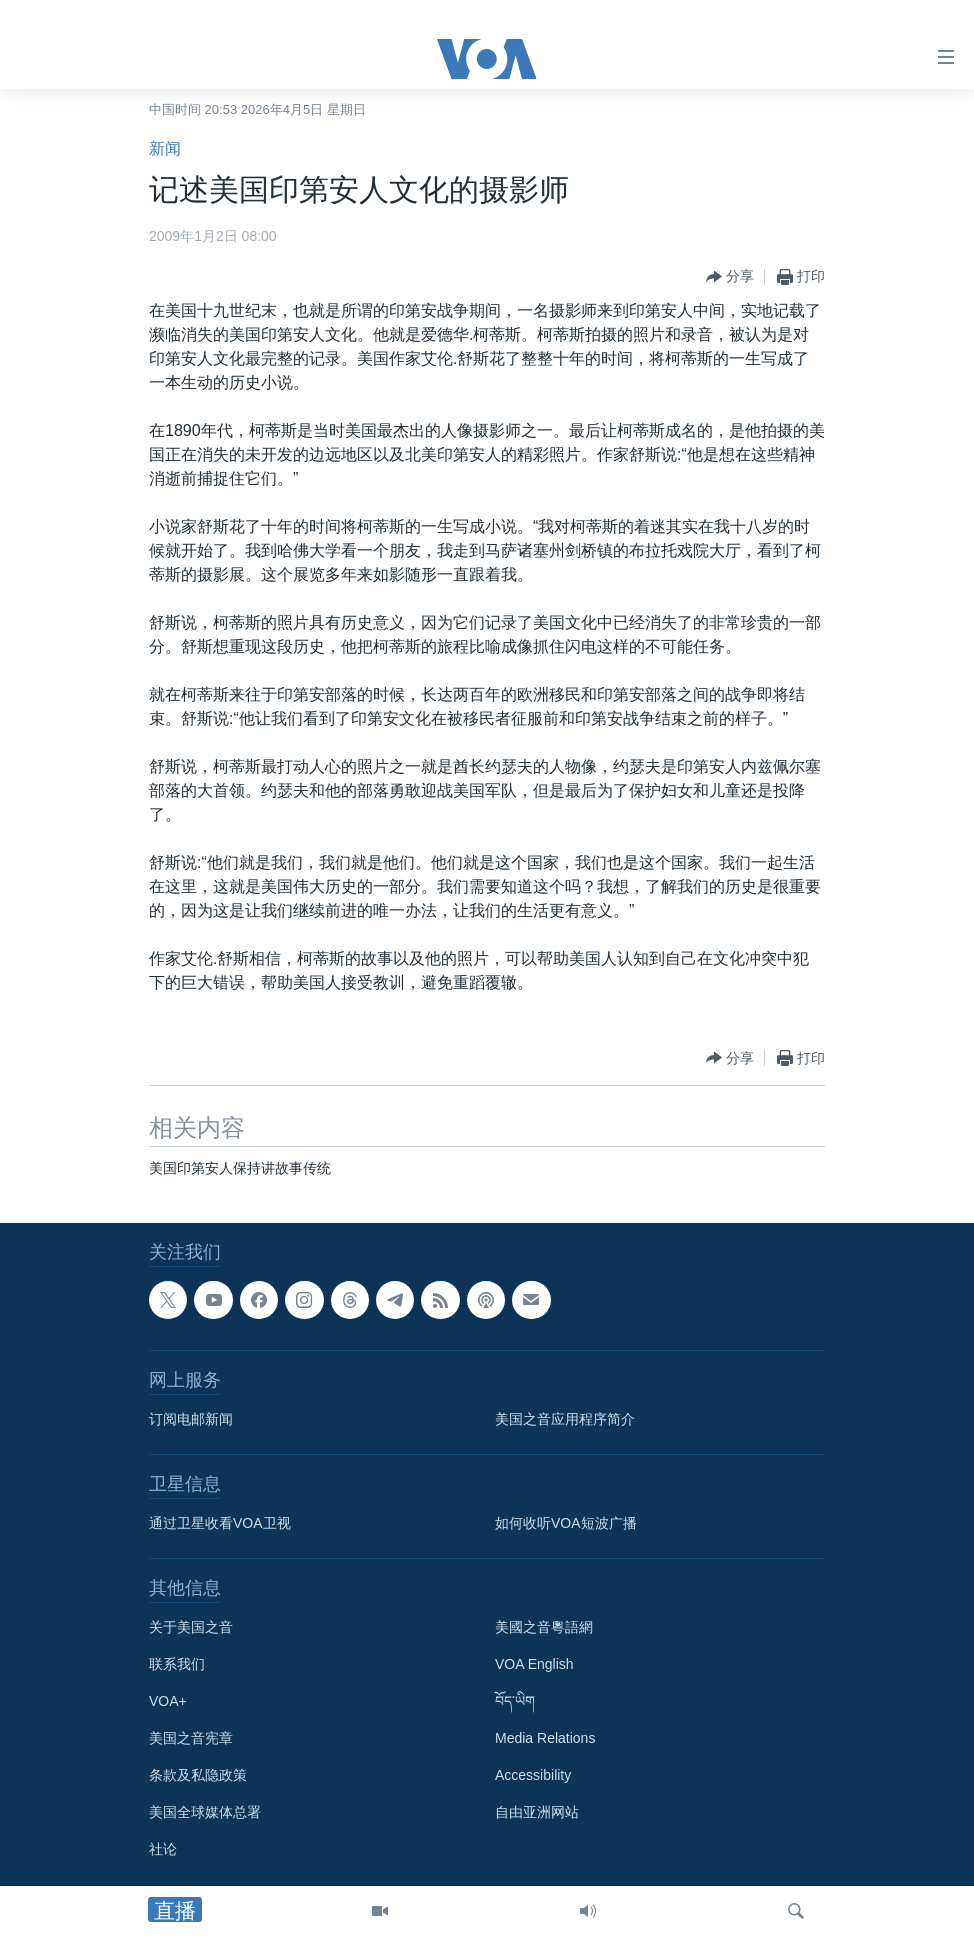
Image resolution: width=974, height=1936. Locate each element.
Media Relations (545, 1738)
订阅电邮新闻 (191, 1419)
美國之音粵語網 (544, 1627)
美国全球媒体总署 (205, 1812)
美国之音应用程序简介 (565, 1419)
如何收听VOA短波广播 (566, 1523)
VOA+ (168, 1701)
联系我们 (177, 1664)
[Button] (730, 277)
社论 (163, 1849)
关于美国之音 (191, 1627)
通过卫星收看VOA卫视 (220, 1523)
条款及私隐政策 (198, 1775)
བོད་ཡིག (515, 1701)
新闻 (165, 148)
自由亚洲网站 (537, 1812)
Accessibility (533, 1775)
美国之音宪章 (191, 1738)
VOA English (534, 1664)
